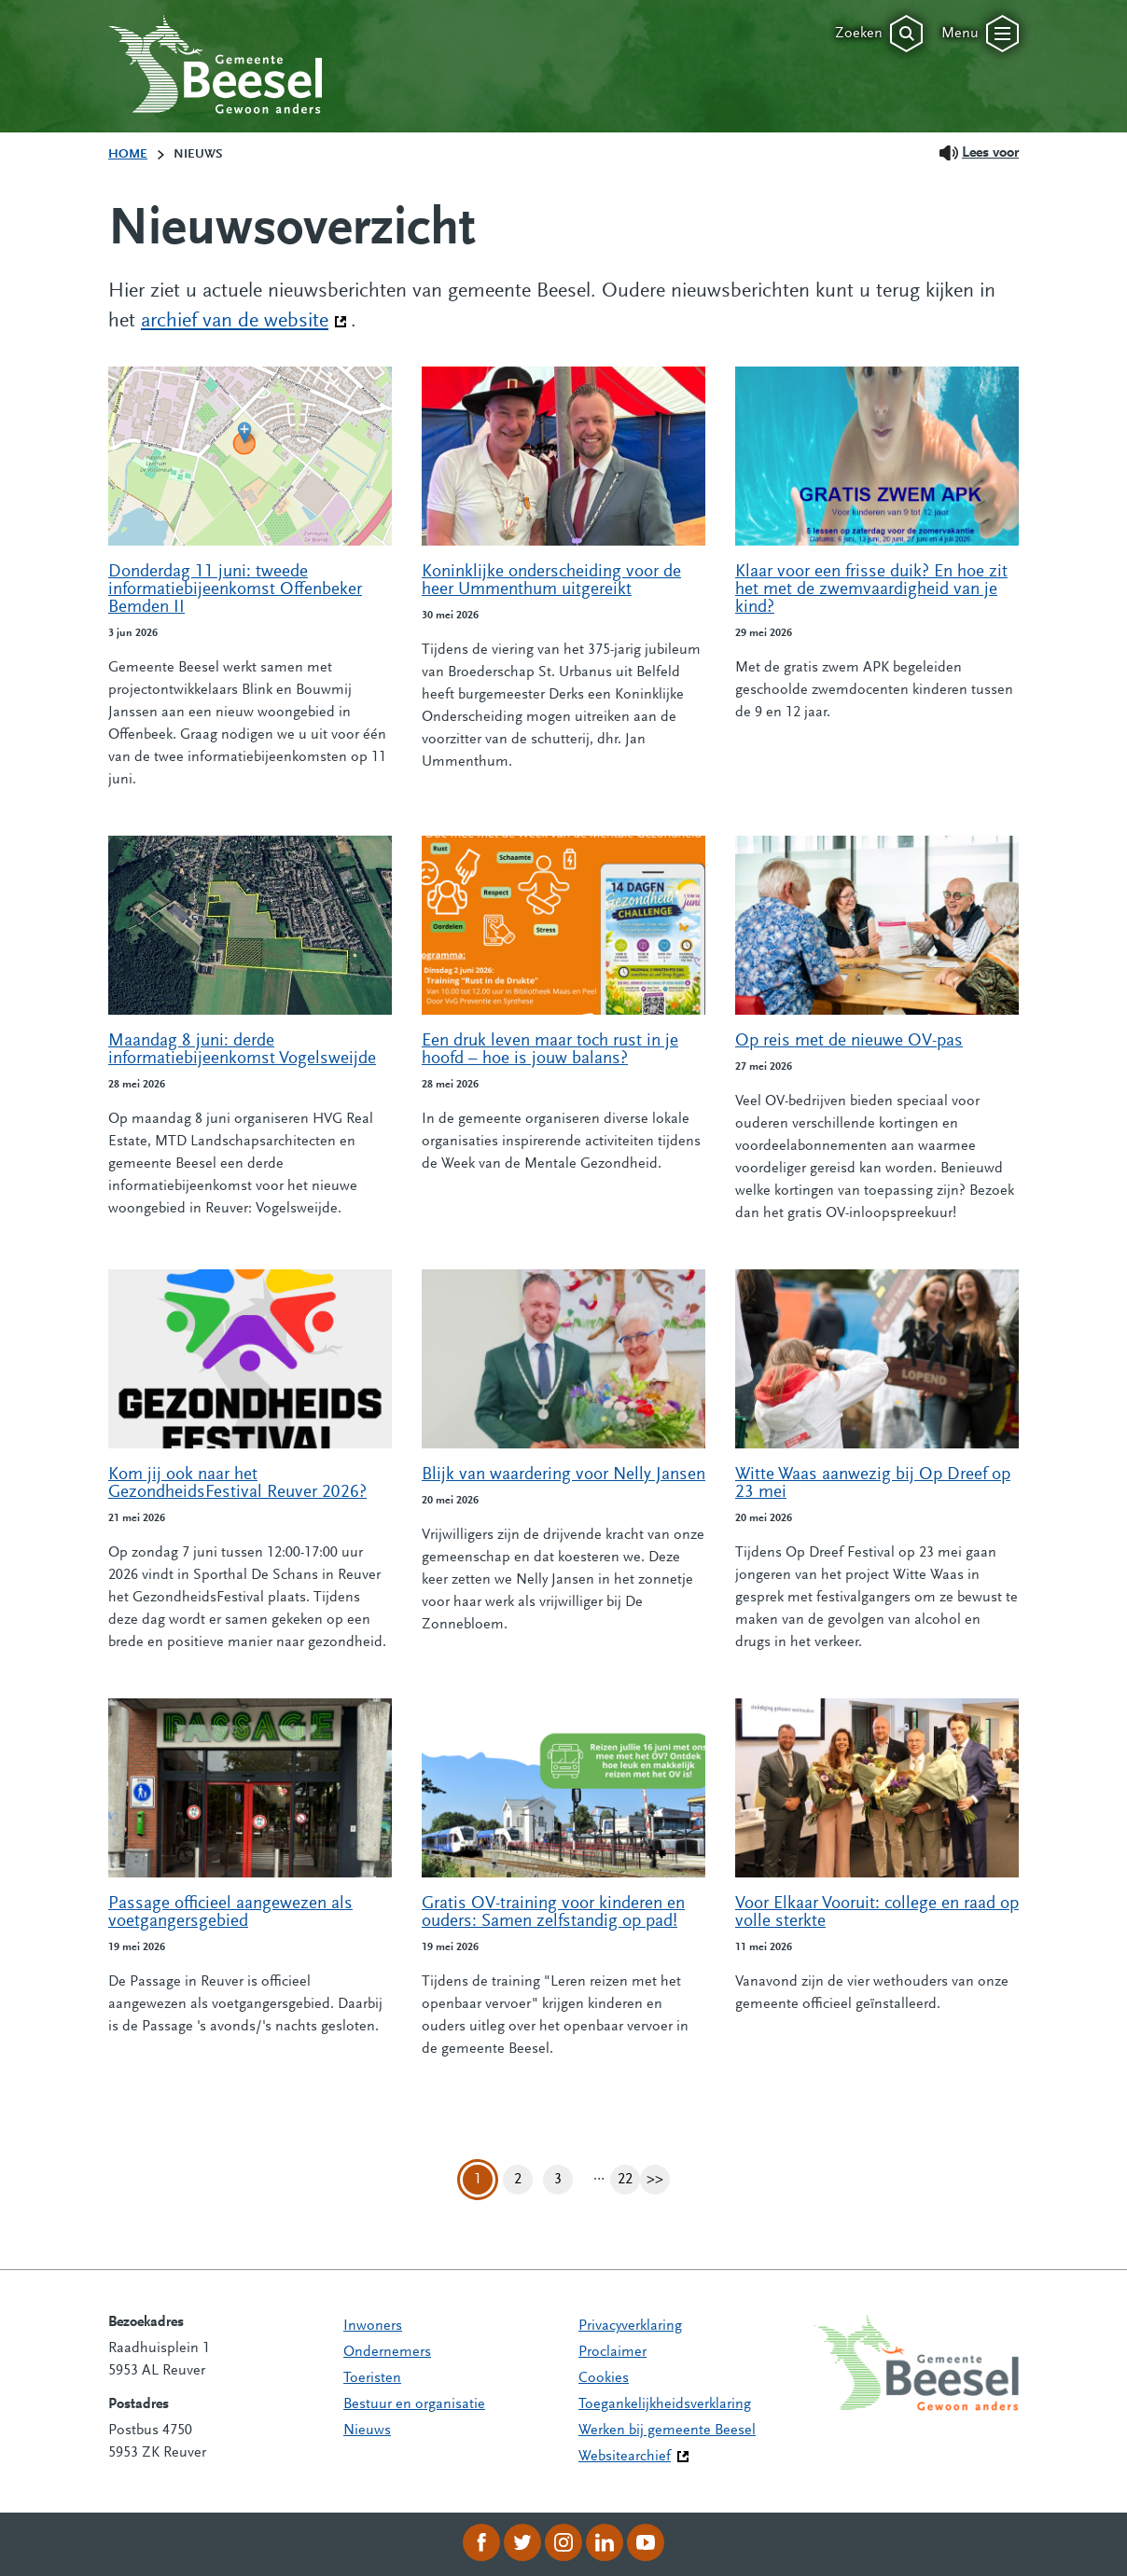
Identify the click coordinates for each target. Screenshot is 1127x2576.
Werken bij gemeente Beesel (667, 2430)
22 (629, 2180)
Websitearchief (624, 2456)
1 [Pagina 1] (477, 2179)
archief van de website (244, 320)
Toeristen (372, 2378)
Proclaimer (612, 2352)
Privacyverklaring (630, 2326)
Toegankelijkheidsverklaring (664, 2404)
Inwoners (372, 2326)
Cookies (603, 2378)
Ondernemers (387, 2352)
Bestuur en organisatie (414, 2404)
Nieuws (367, 2430)
